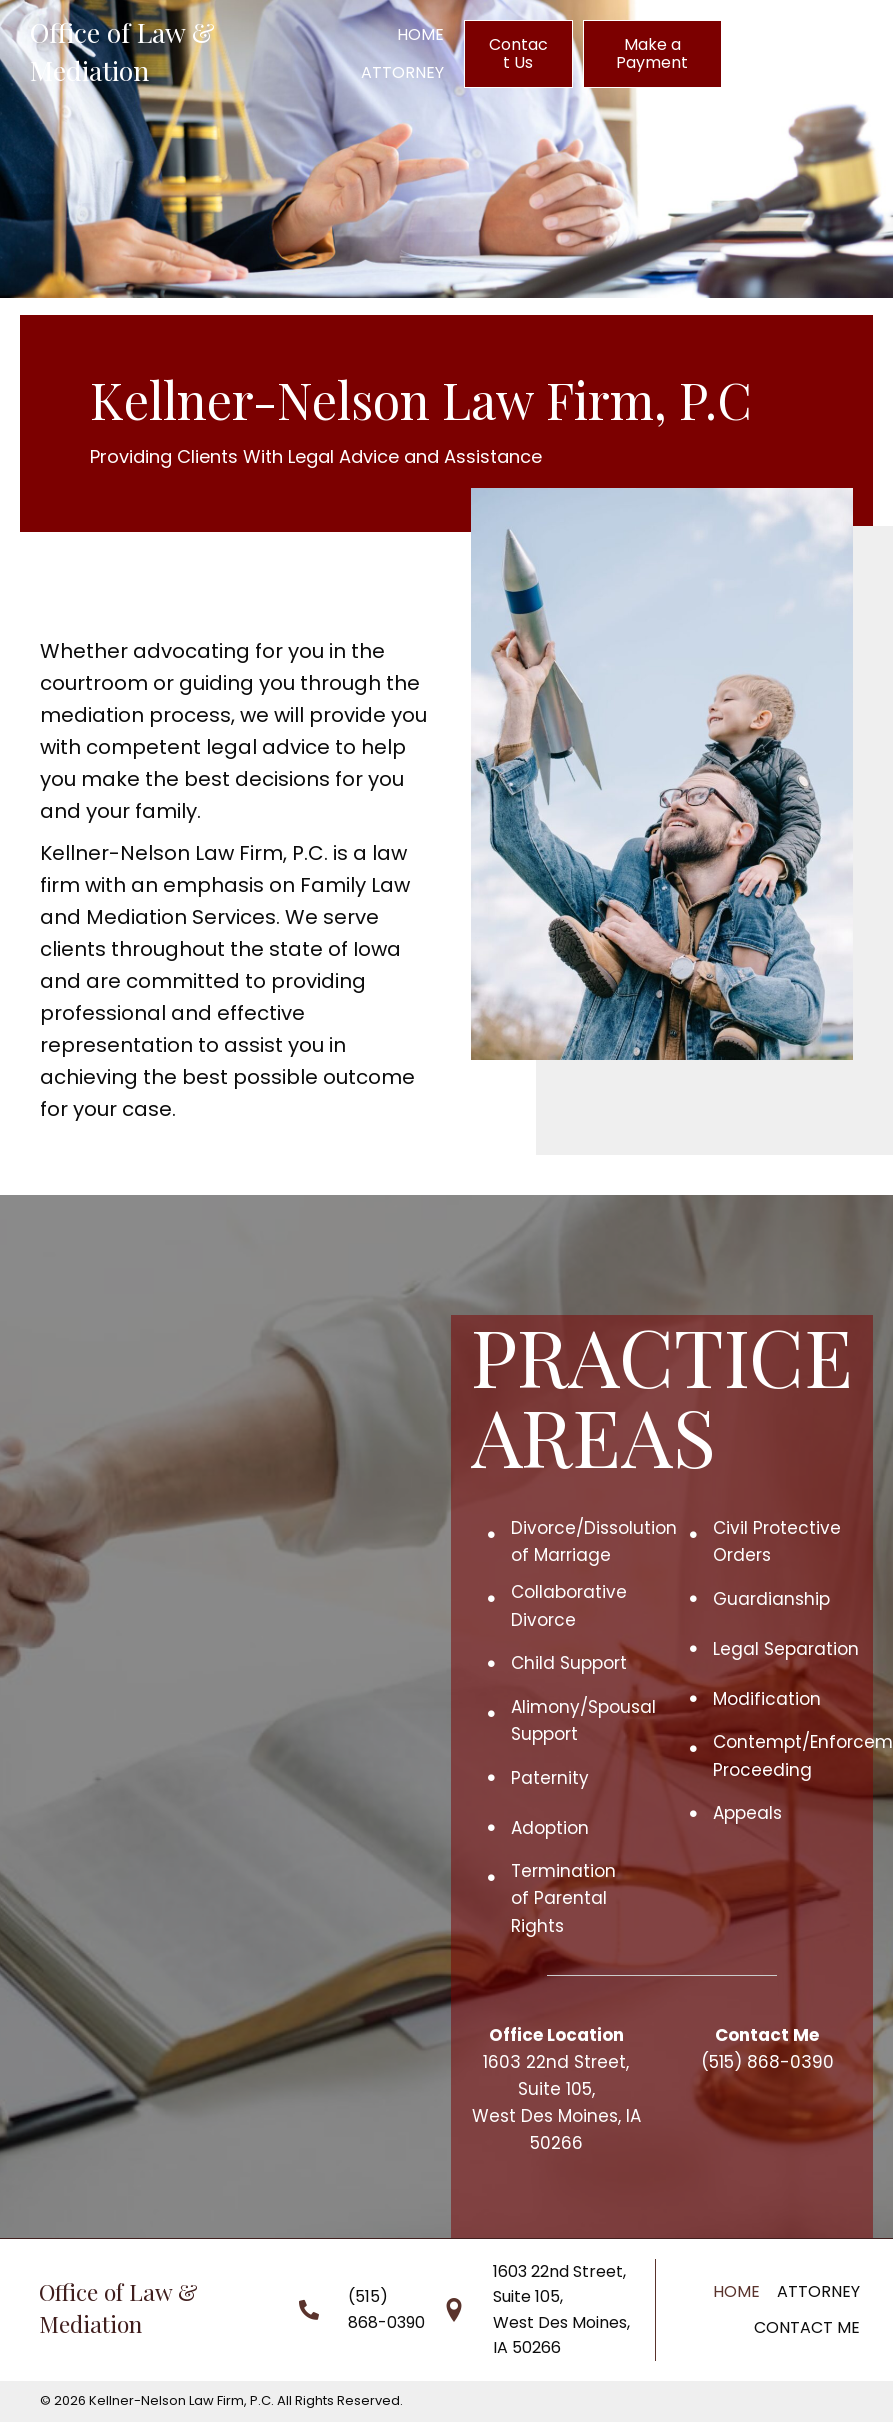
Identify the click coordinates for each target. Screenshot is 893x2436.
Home (736, 2291)
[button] (518, 54)
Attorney (818, 2291)
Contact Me (807, 2327)
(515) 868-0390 (767, 2062)
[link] (420, 35)
